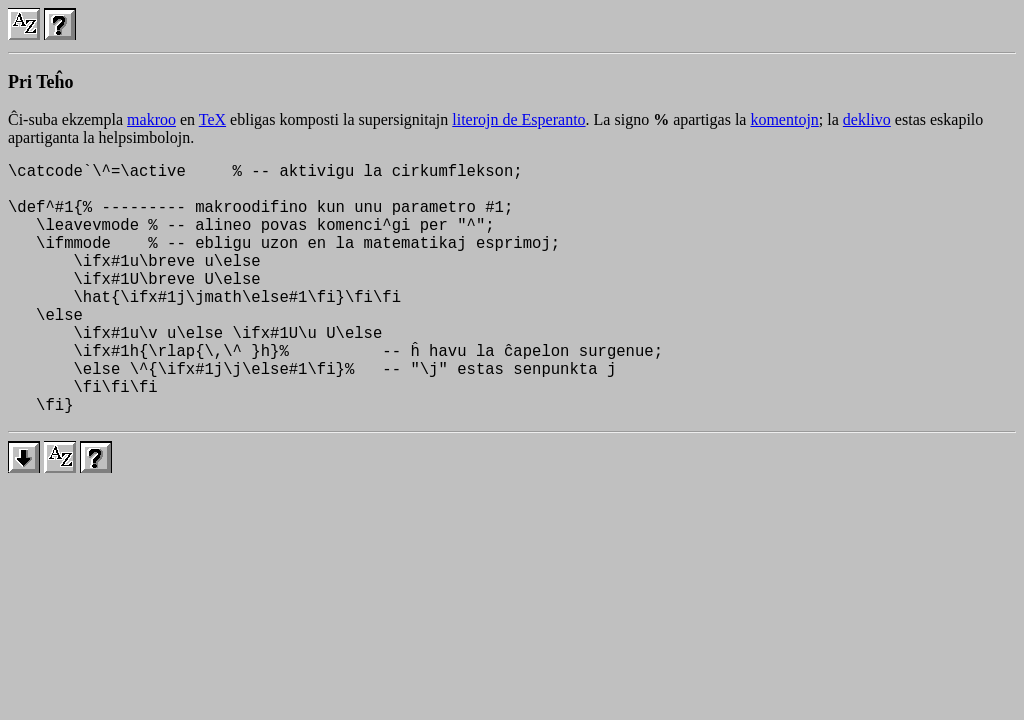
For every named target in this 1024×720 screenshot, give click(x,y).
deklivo (867, 119)
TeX (212, 119)
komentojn (784, 119)
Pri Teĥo (41, 82)
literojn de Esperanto (518, 119)
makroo (151, 119)
